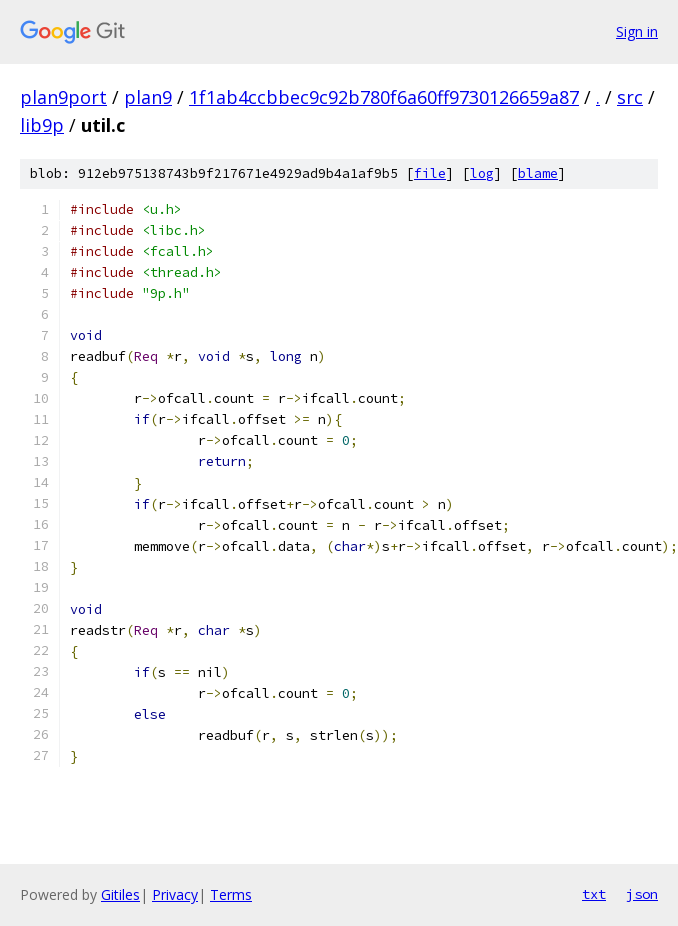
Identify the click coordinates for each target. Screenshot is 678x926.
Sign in (637, 31)
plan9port (63, 97)
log (482, 173)
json (642, 894)
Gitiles (120, 894)
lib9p (42, 125)
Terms (231, 894)
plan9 (148, 97)
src (630, 97)
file (430, 173)
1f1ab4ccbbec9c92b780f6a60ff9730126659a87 (384, 97)
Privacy (175, 894)
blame (538, 173)
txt (594, 894)
